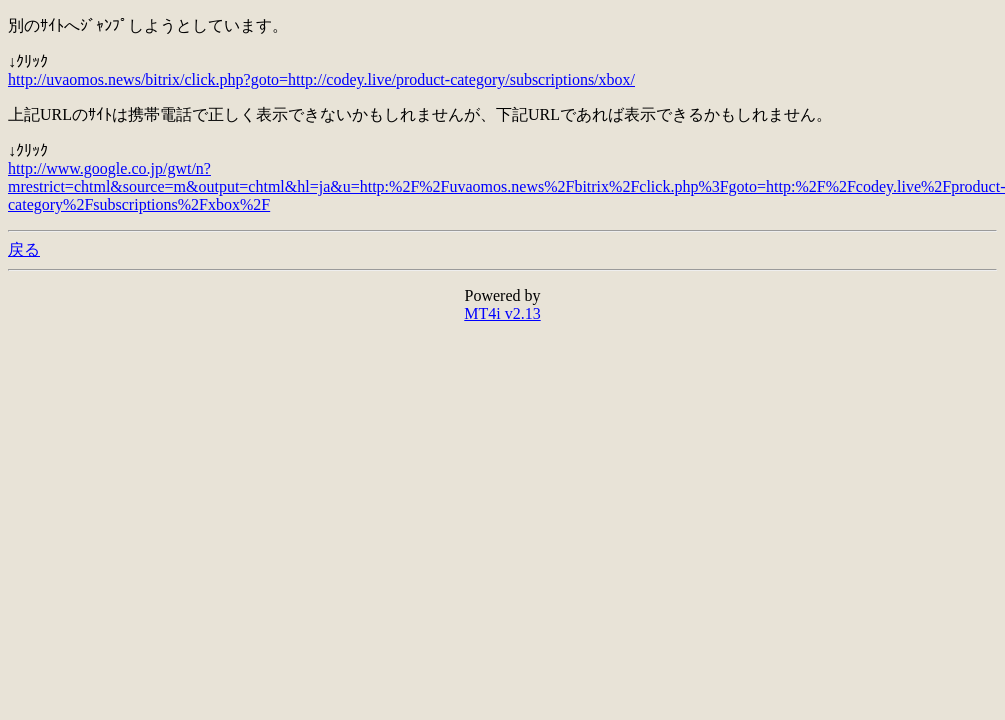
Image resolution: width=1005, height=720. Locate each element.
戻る (24, 249)
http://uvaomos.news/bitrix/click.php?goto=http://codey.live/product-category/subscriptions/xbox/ (321, 79)
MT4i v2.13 (502, 313)
